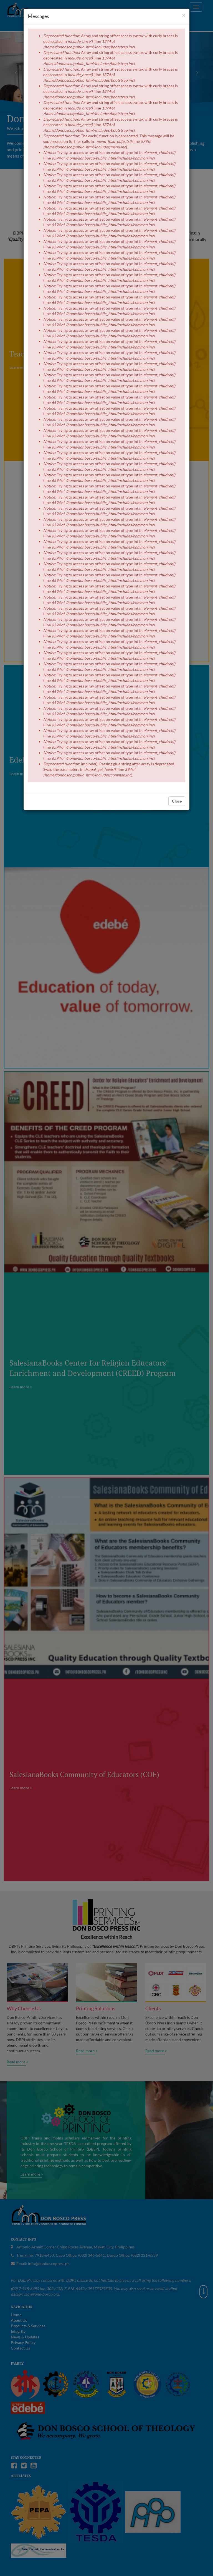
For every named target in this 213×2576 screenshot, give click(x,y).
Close (177, 801)
